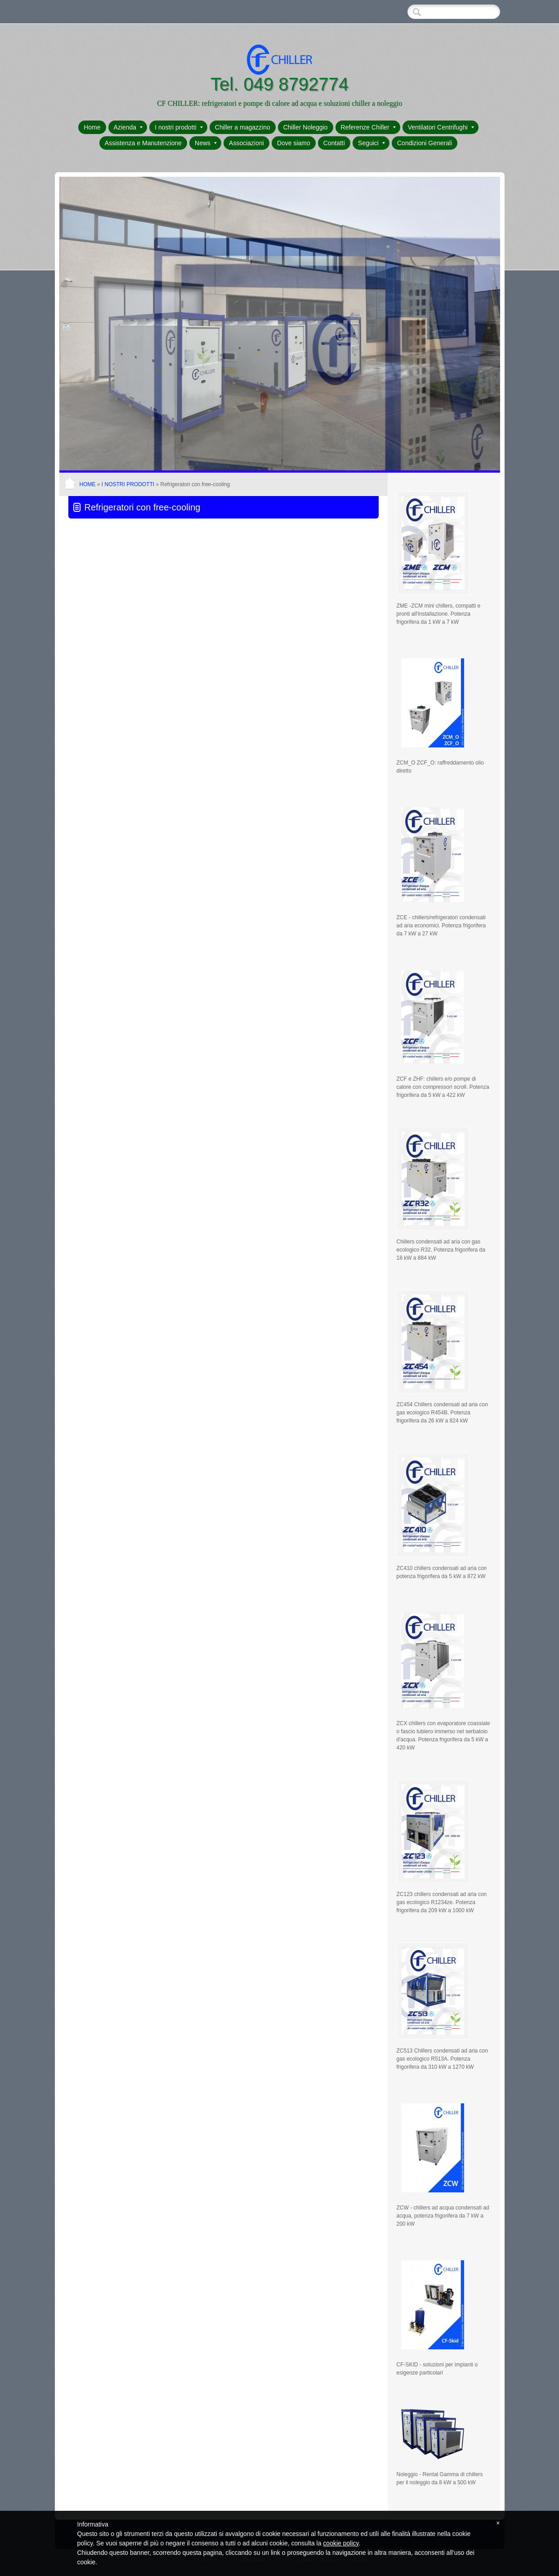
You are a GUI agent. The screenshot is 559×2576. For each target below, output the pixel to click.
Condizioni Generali (424, 143)
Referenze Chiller (368, 127)
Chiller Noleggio (305, 127)
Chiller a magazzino (242, 127)
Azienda (128, 127)
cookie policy (340, 2543)
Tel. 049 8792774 (279, 84)
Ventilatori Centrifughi (441, 127)
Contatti (334, 143)
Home (92, 127)
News (206, 143)
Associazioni (246, 143)
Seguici (371, 143)
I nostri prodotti (179, 127)
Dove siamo (293, 143)
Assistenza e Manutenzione (143, 143)
